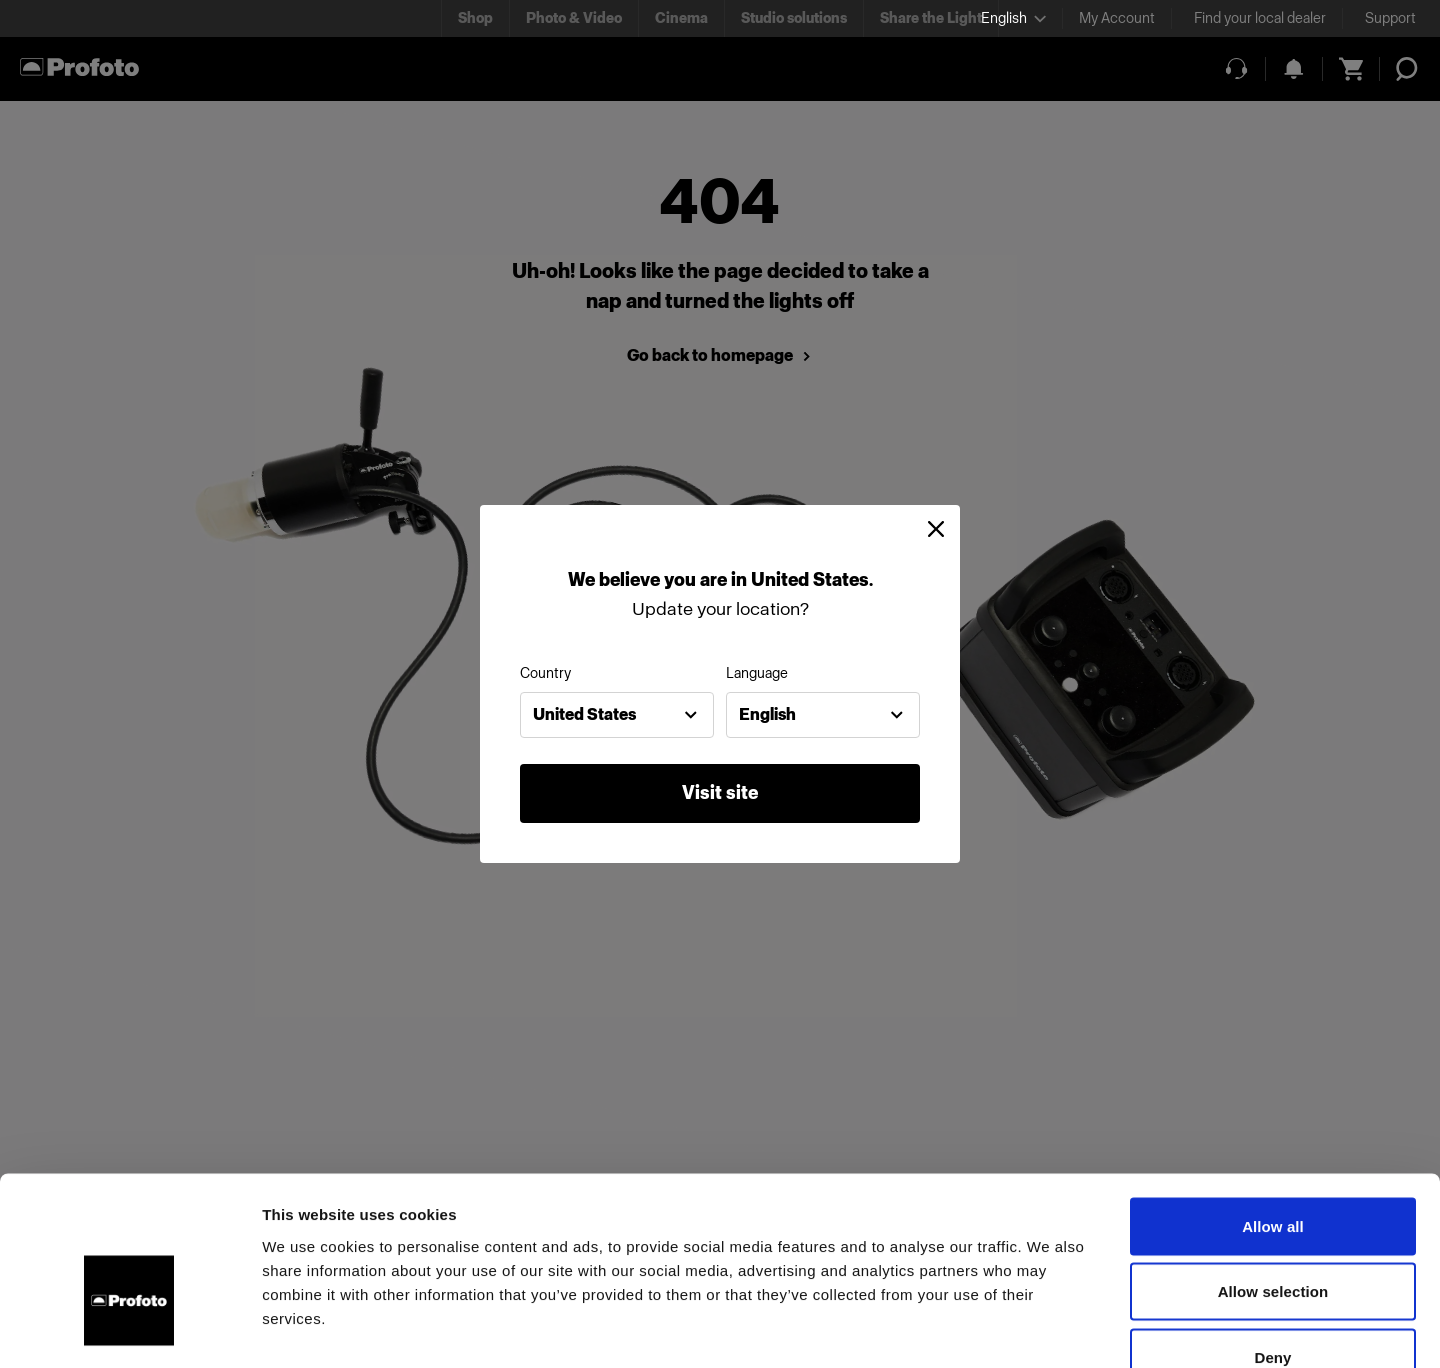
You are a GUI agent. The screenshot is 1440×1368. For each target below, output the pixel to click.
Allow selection (1273, 1171)
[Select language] (1013, 18)
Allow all (1273, 1105)
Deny (1272, 1236)
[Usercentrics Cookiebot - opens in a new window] (129, 1329)
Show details (1049, 1328)
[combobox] (617, 715)
